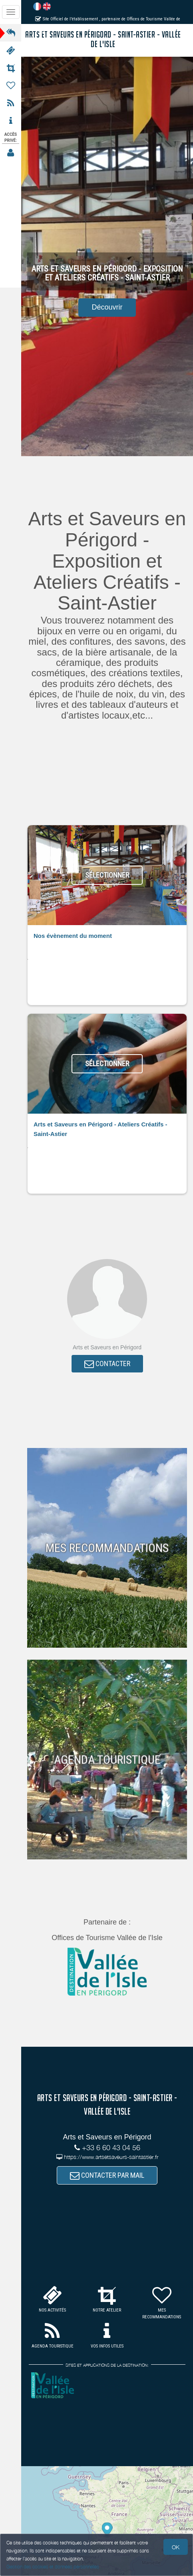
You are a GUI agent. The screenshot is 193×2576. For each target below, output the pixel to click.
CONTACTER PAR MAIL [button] (107, 2175)
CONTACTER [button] (107, 1363)
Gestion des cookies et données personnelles (52, 2567)
